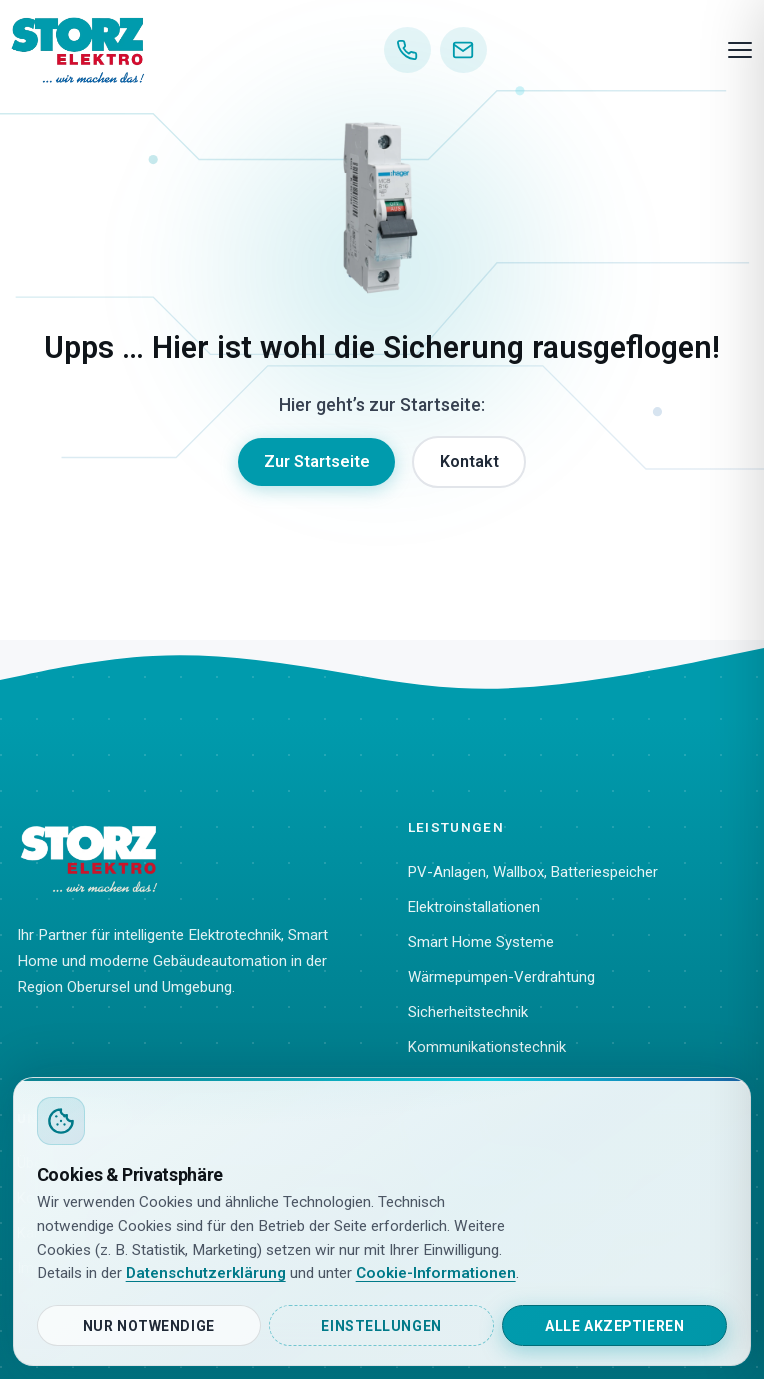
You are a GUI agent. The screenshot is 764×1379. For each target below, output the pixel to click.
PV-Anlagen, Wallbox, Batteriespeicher (533, 872)
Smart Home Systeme (481, 942)
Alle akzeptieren (614, 1326)
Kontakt (469, 461)
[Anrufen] (407, 50)
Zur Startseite (317, 461)
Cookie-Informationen (436, 1273)
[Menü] (740, 50)
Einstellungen (381, 1326)
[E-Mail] (463, 50)
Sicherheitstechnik (468, 1012)
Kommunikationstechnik (487, 1047)
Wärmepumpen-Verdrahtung (501, 977)
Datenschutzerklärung (206, 1273)
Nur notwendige (149, 1326)
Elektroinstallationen (474, 907)
